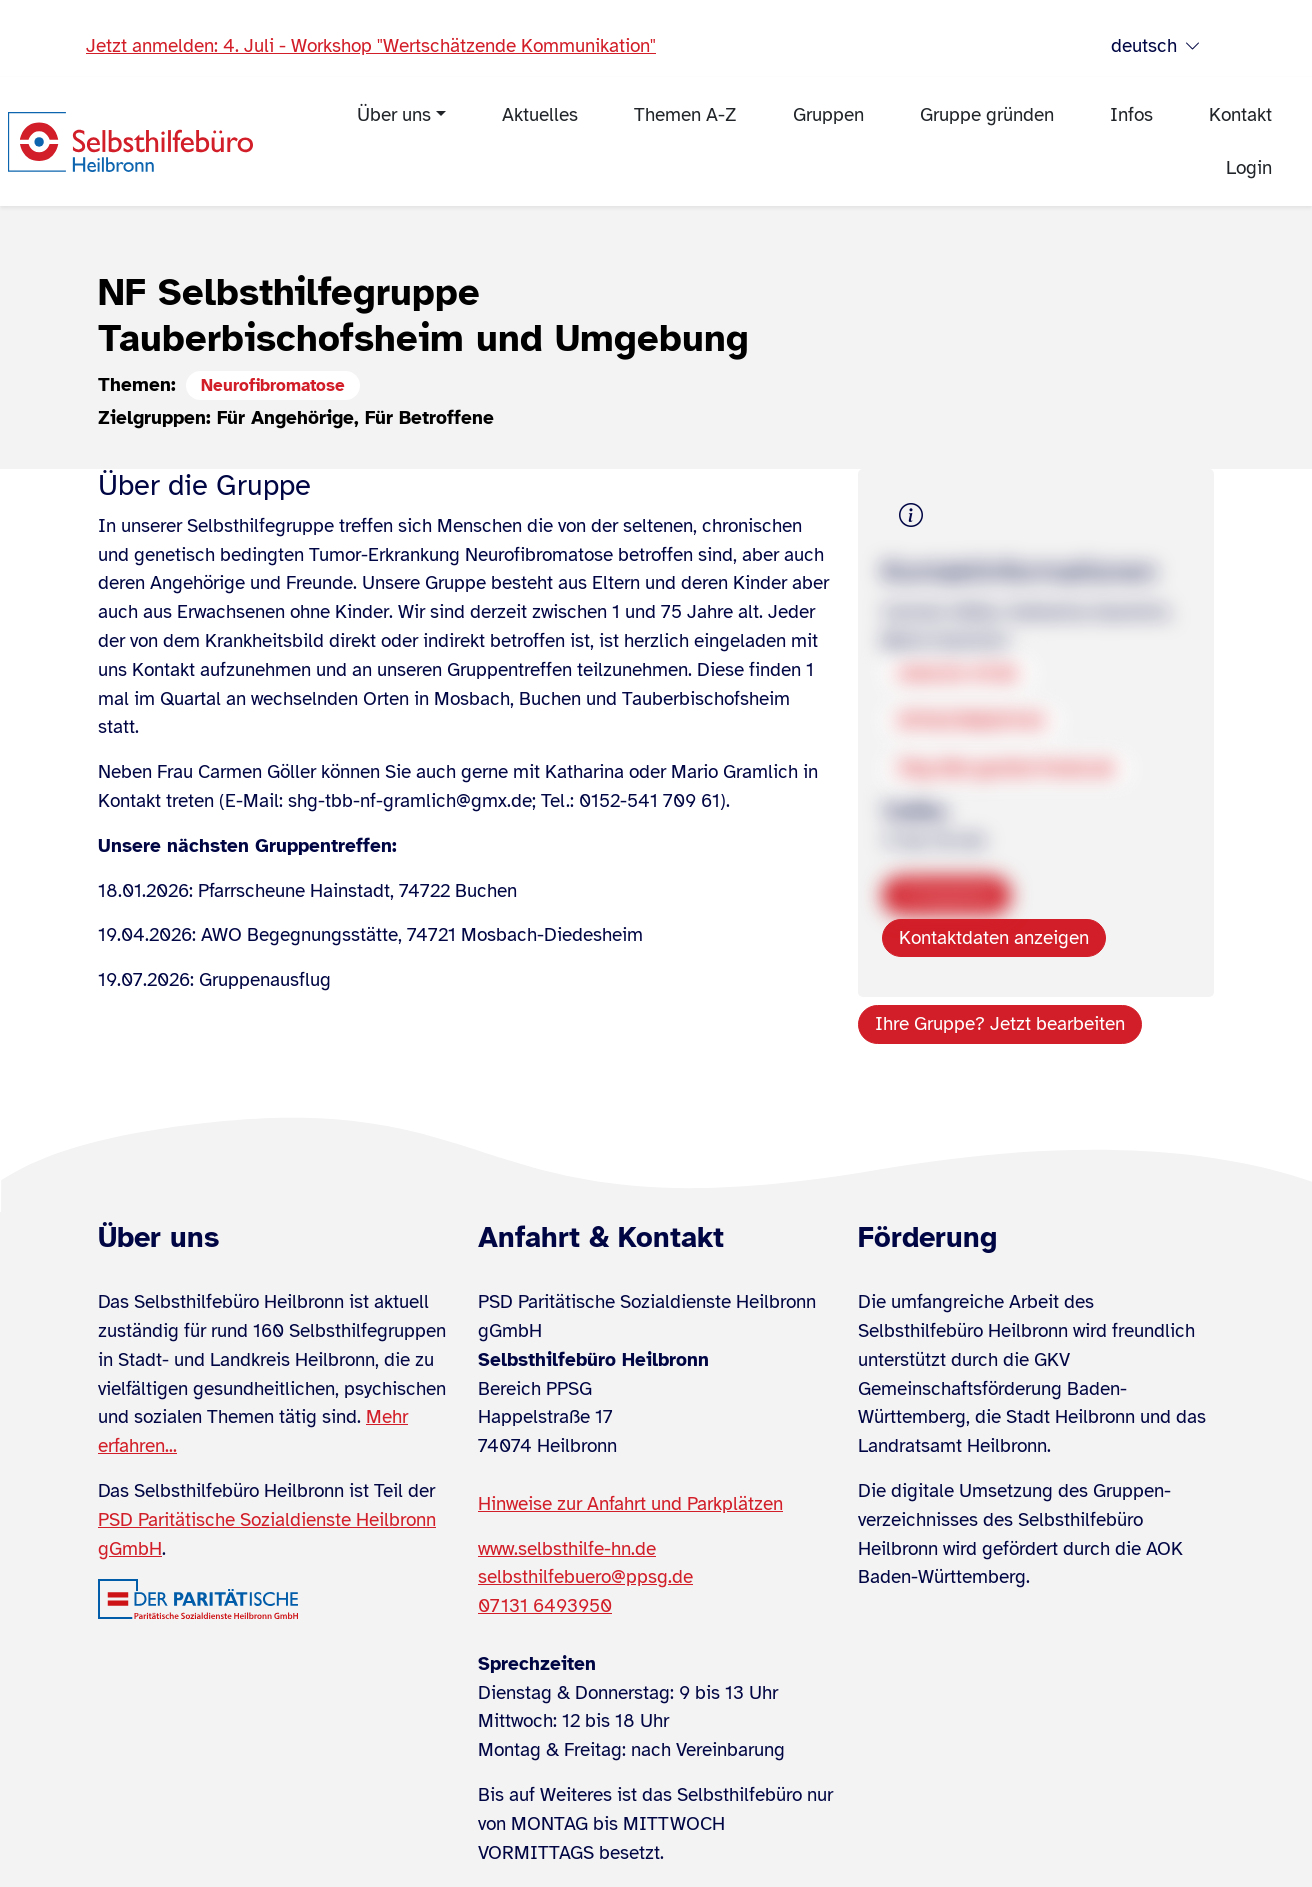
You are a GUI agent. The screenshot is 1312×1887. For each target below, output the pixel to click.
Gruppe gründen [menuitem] (987, 115)
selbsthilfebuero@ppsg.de (585, 1577)
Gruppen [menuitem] (828, 115)
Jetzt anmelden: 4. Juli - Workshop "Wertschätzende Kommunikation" (371, 46)
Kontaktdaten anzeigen (994, 938)
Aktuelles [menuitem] (540, 115)
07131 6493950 (545, 1606)
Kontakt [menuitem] (1240, 115)
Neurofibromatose (273, 385)
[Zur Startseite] (130, 142)
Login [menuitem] (1249, 168)
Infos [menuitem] (1131, 115)
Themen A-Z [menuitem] (685, 115)
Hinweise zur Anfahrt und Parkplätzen (630, 1504)
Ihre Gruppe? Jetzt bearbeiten (1000, 1024)
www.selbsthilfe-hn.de (567, 1549)
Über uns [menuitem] (394, 115)
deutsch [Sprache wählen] (1156, 46)
